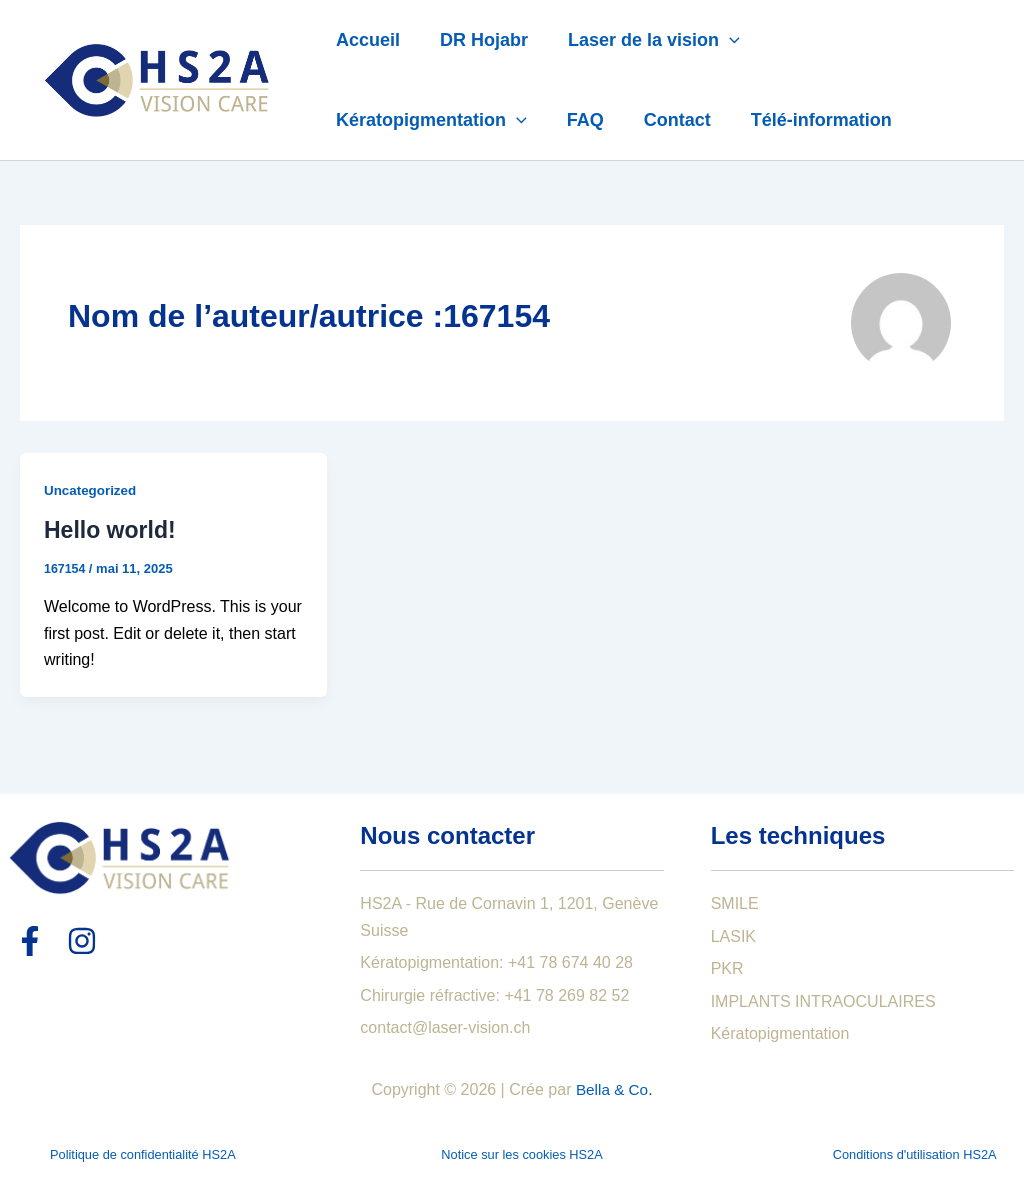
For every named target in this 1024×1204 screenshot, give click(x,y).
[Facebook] (30, 941)
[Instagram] (82, 941)
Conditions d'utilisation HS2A (915, 1154)
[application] (719, 40)
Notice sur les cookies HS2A (521, 1154)
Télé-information (807, 120)
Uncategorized (92, 490)
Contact (667, 120)
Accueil (366, 40)
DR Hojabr (478, 40)
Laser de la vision (644, 40)
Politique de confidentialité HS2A (143, 1154)
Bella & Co (612, 1089)
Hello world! (110, 530)
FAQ (579, 120)
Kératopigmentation (429, 120)
